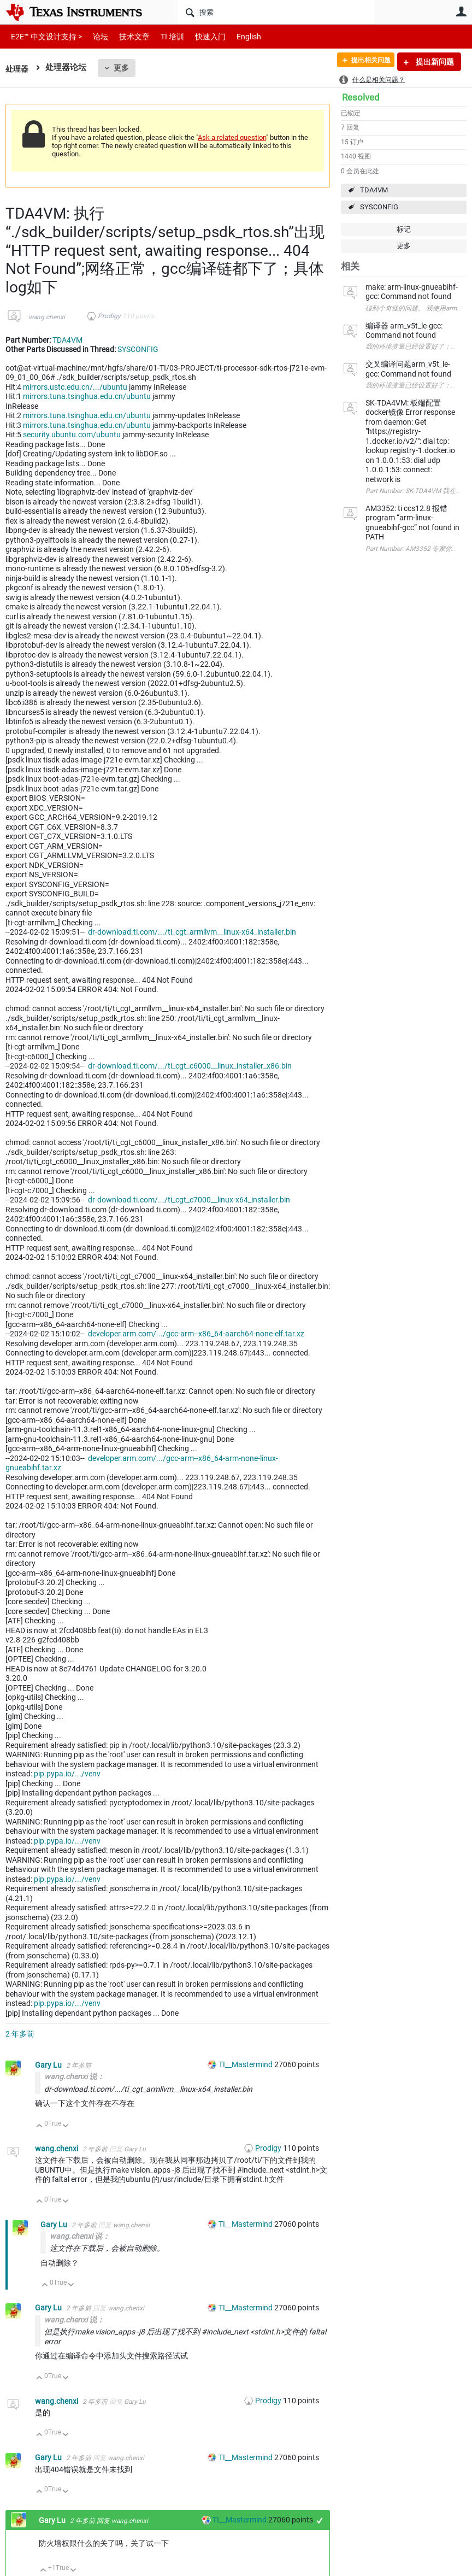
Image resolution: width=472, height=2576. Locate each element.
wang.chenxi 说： (74, 2076)
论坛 (94, 36)
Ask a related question (232, 137)
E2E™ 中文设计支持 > (43, 36)
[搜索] (276, 12)
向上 (39, 2126)
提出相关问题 (364, 61)
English (236, 36)
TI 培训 (163, 36)
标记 (404, 229)
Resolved (361, 97)
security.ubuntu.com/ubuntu (72, 434)
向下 (65, 2126)
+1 (320, 2520)
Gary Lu (49, 2065)
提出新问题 (434, 61)
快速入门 (199, 36)
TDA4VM (374, 190)
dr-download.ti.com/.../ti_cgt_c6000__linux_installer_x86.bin (190, 1065)
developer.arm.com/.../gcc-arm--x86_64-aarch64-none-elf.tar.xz (196, 1333)
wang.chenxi (46, 317)
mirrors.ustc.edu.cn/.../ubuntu (75, 387)
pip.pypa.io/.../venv (67, 1773)
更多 (123, 67)
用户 (461, 11)
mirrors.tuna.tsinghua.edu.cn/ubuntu (87, 396)
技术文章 (127, 36)
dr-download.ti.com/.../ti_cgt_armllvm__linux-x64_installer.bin (192, 932)
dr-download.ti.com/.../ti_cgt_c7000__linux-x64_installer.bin (189, 1199)
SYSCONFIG (379, 207)
